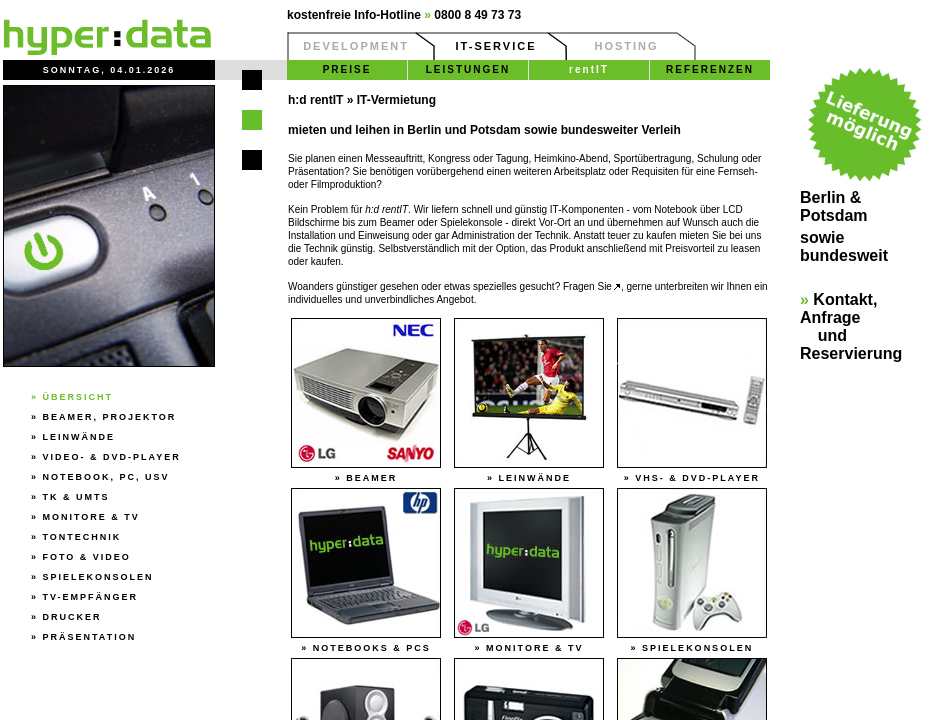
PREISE (347, 69)
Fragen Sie (592, 286)
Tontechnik (82, 537)
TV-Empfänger (91, 597)
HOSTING (626, 46)
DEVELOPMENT (356, 46)
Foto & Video (87, 557)
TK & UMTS (76, 497)
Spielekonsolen (98, 577)
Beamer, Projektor (110, 417)
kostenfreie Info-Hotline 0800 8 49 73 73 (404, 15)
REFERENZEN (710, 69)
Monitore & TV (91, 517)
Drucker (72, 617)
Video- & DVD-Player (112, 457)
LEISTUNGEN (468, 69)
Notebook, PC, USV (106, 477)
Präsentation (90, 637)
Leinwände (79, 437)
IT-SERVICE (496, 46)
